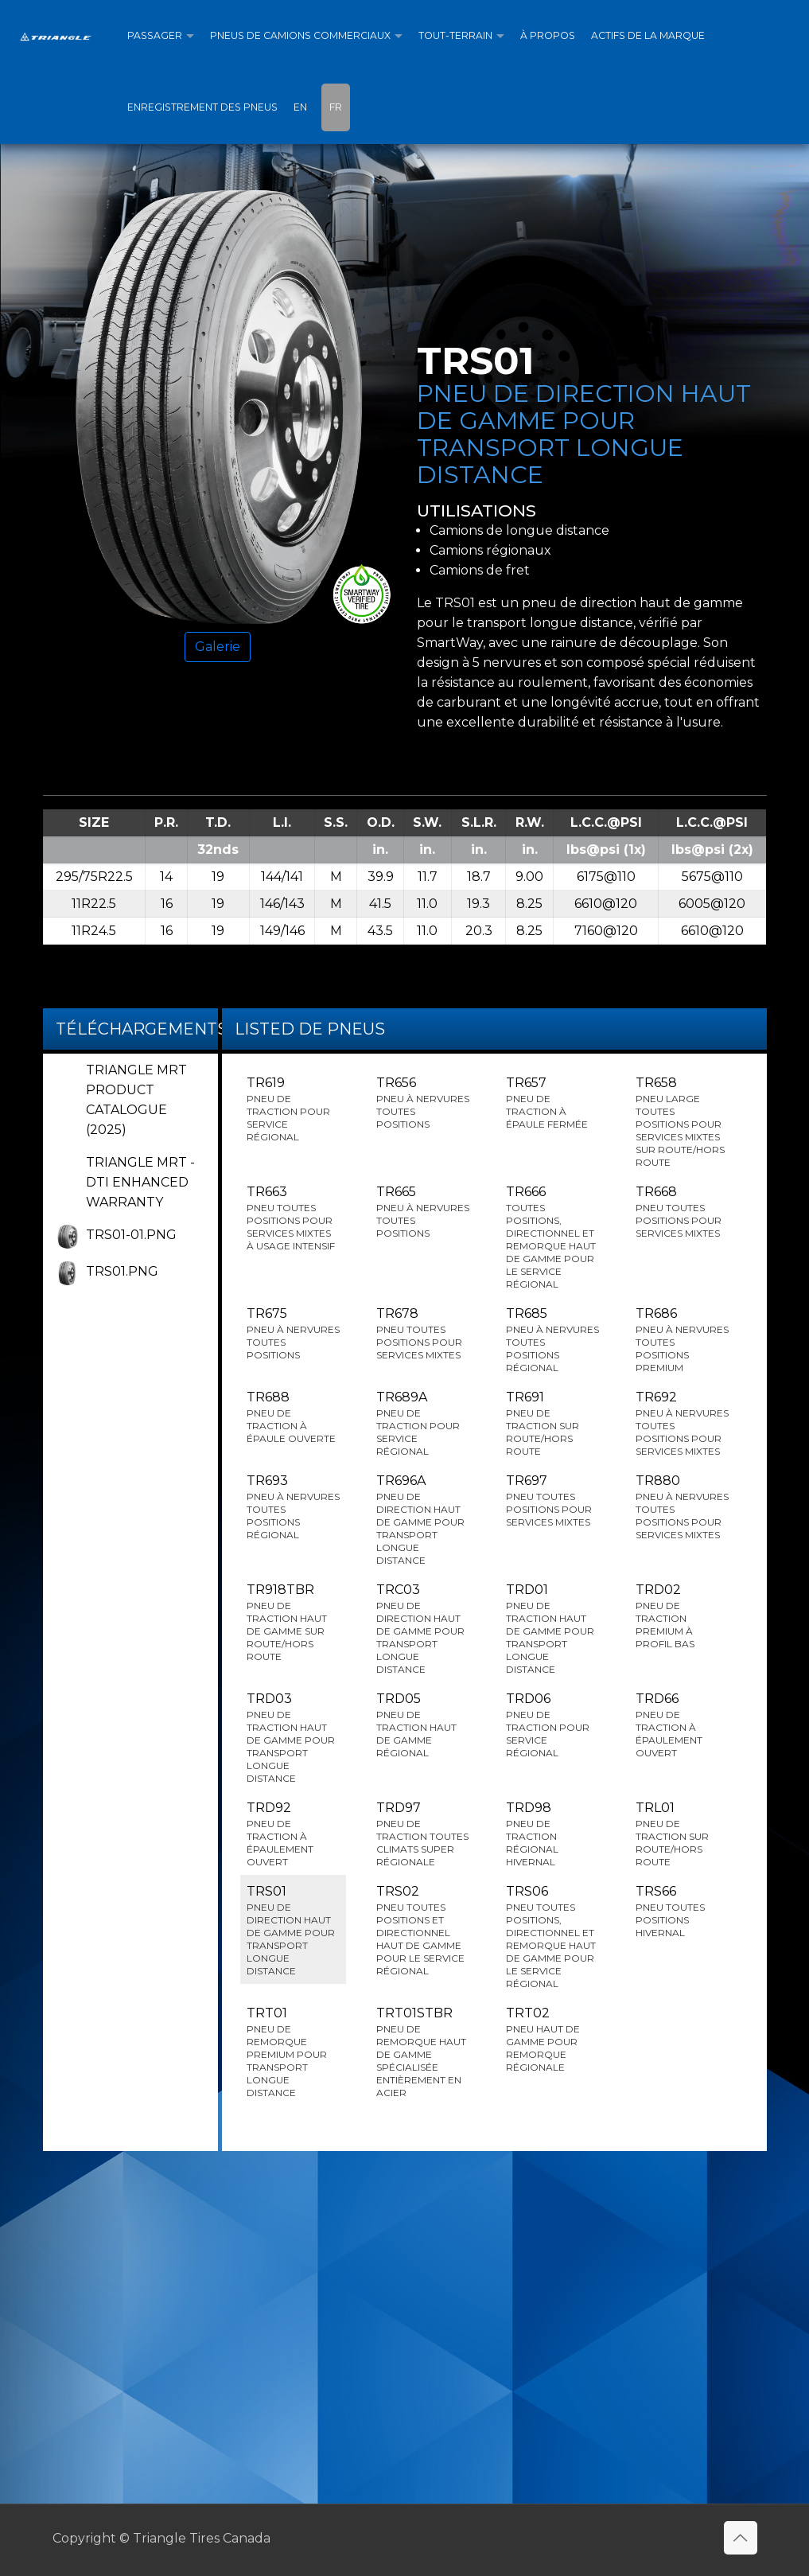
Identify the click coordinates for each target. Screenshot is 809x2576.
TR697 (552, 1501)
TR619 (293, 1109)
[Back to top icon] (740, 2538)
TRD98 (552, 1834)
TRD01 (552, 1629)
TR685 (552, 1340)
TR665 (422, 1212)
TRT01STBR (422, 2052)
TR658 (682, 1122)
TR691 (552, 1423)
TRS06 (552, 1937)
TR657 (552, 1103)
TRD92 (293, 1834)
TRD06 (552, 1725)
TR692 (682, 1423)
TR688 (293, 1417)
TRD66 (682, 1725)
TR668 (682, 1212)
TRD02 (682, 1616)
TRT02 (552, 2039)
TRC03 (422, 1629)
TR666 (552, 1237)
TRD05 (422, 1725)
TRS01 (293, 1931)
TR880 (682, 1507)
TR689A (422, 1423)
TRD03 (293, 1738)
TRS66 (682, 1911)
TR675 (293, 1334)
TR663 (293, 1218)
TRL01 (682, 1834)
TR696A (422, 1520)
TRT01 (293, 2052)
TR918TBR (293, 1622)
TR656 (422, 1103)
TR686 (682, 1340)
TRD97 (422, 1834)
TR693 (293, 1507)
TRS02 (422, 1931)
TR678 (422, 1334)
